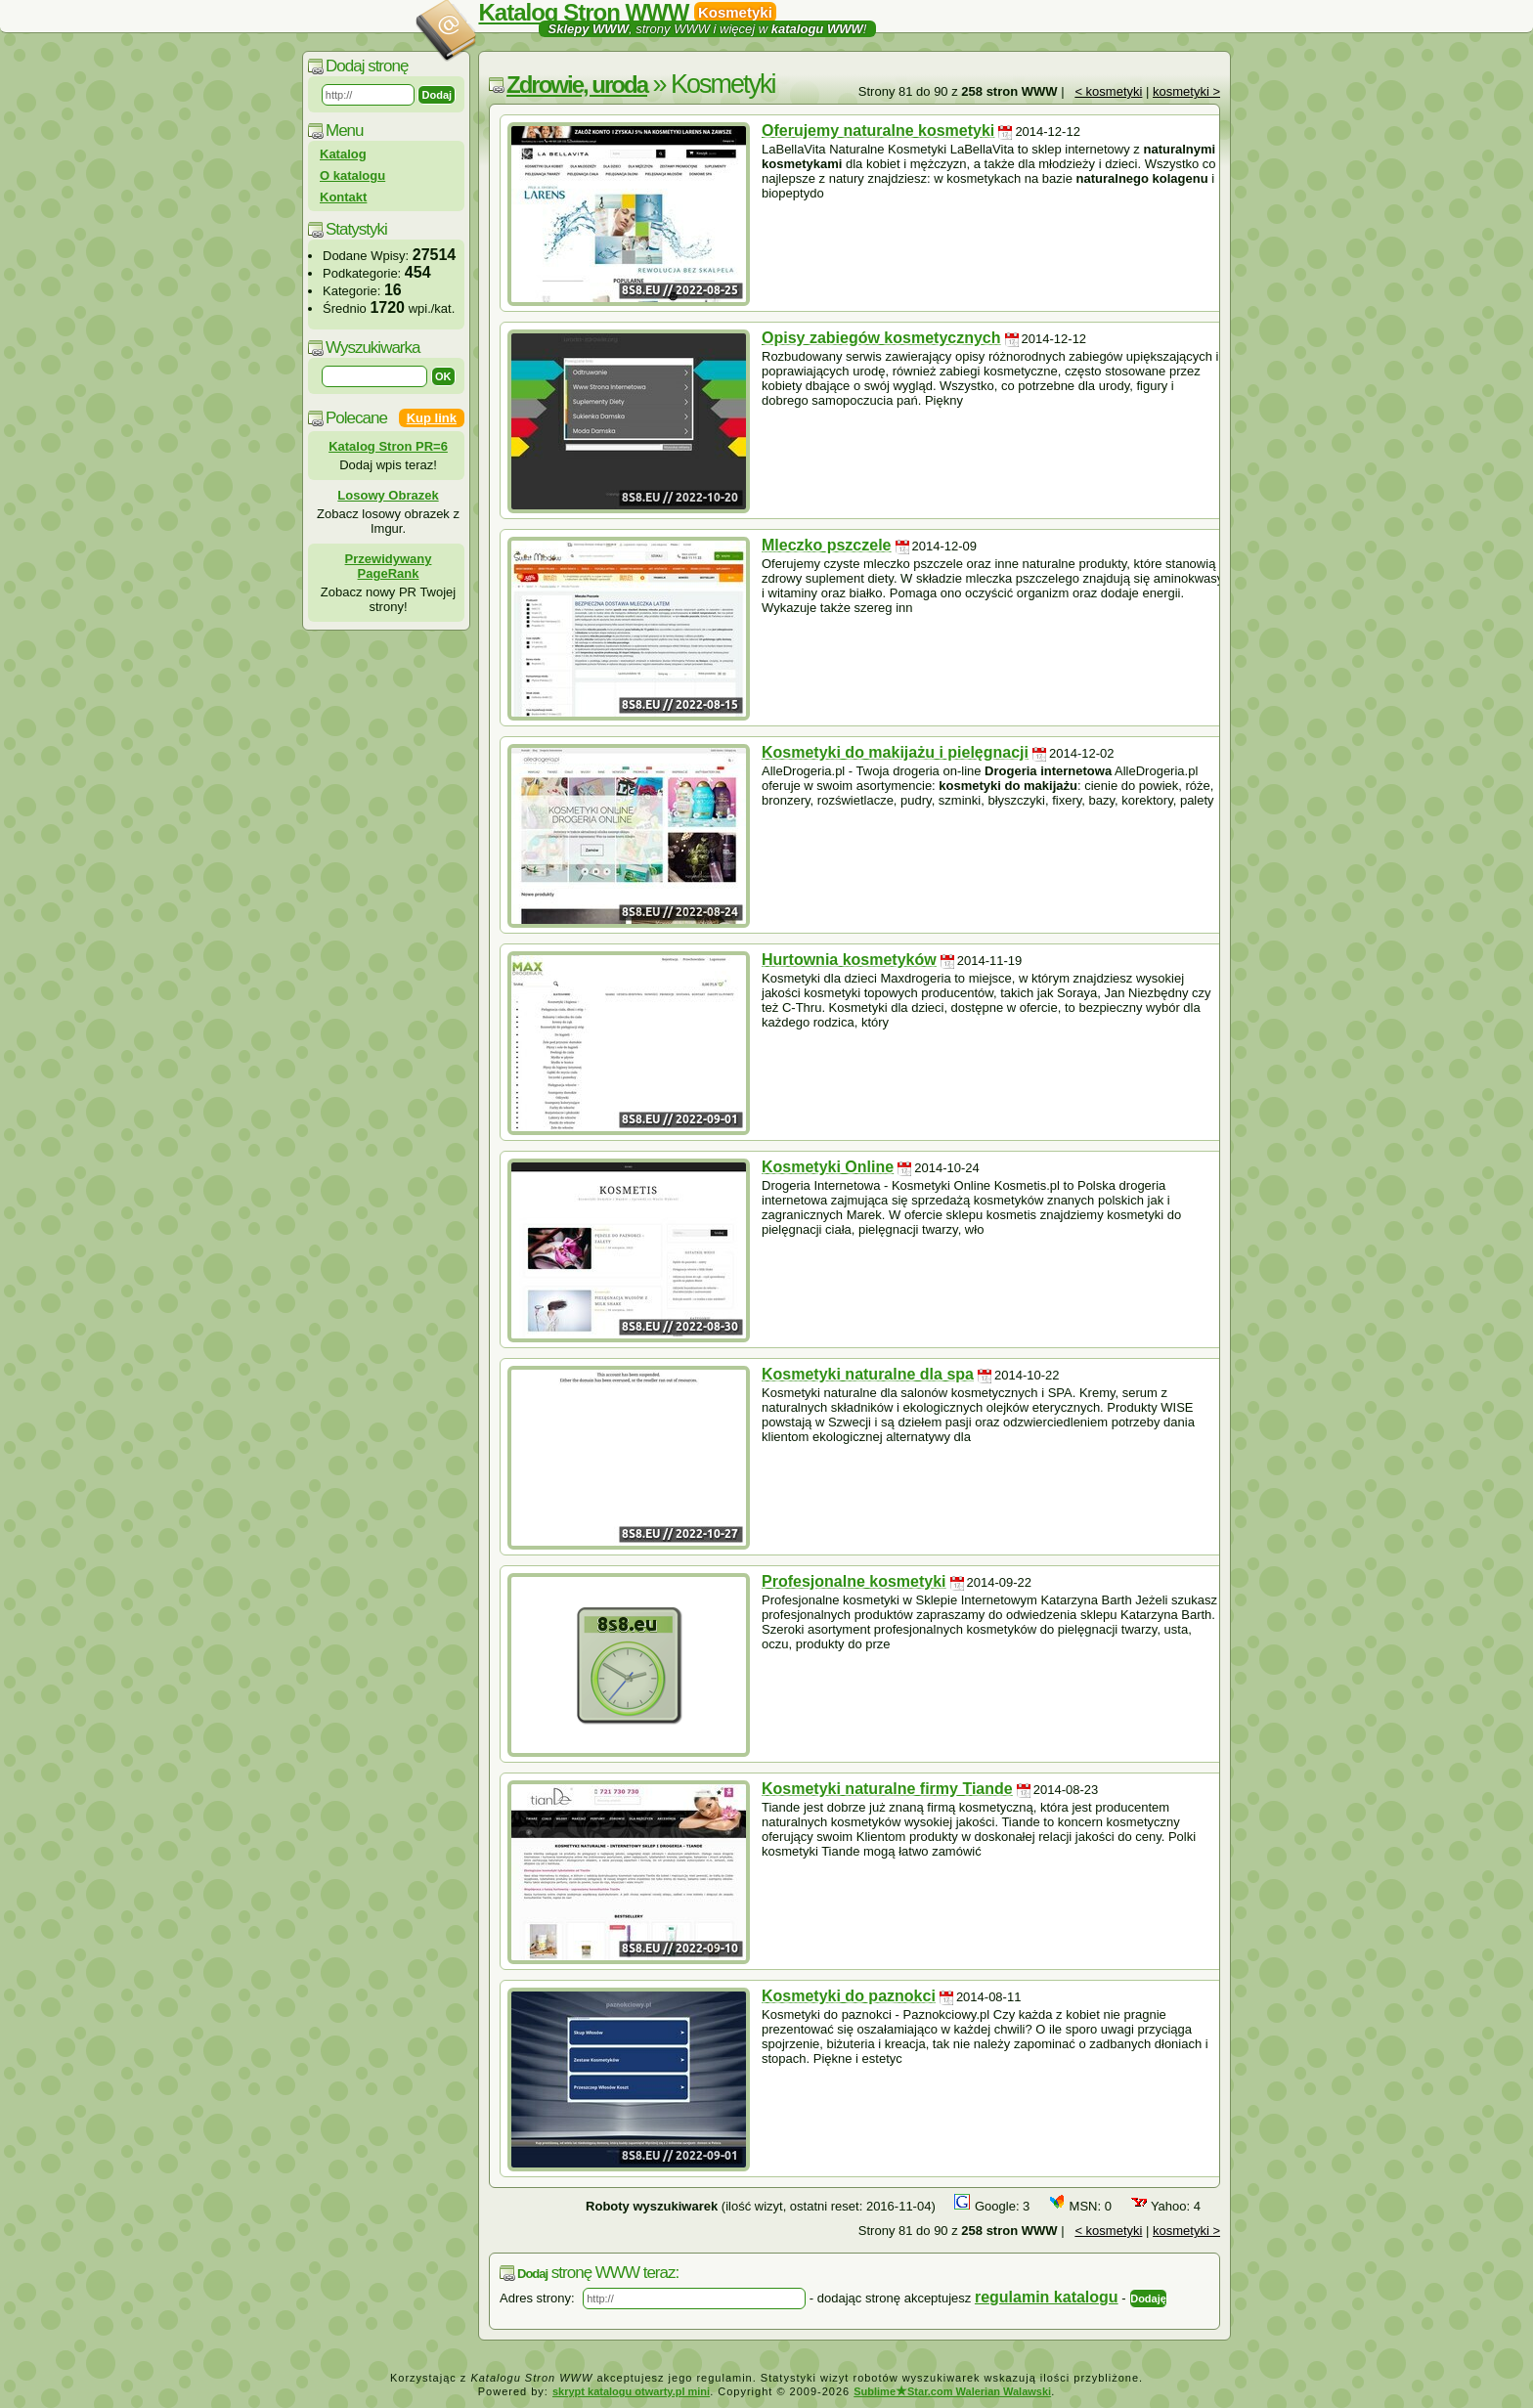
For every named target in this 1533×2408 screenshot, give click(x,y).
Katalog (343, 154)
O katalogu (352, 175)
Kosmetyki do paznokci (849, 1996)
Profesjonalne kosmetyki (854, 1581)
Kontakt (343, 197)
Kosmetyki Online (828, 1167)
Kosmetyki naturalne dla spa (868, 1374)
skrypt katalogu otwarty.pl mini (631, 2391)
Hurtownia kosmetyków (849, 959)
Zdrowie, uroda (576, 84)
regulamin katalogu (1046, 2297)
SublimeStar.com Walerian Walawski (952, 2391)
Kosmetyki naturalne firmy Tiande (887, 1788)
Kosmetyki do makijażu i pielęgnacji (895, 752)
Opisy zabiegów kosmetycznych (881, 337)
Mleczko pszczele (827, 545)
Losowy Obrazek (387, 495)
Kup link (432, 418)
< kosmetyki (1108, 91)
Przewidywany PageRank (388, 566)
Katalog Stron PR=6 (388, 446)
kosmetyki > (1186, 91)
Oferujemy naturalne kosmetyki (878, 130)
